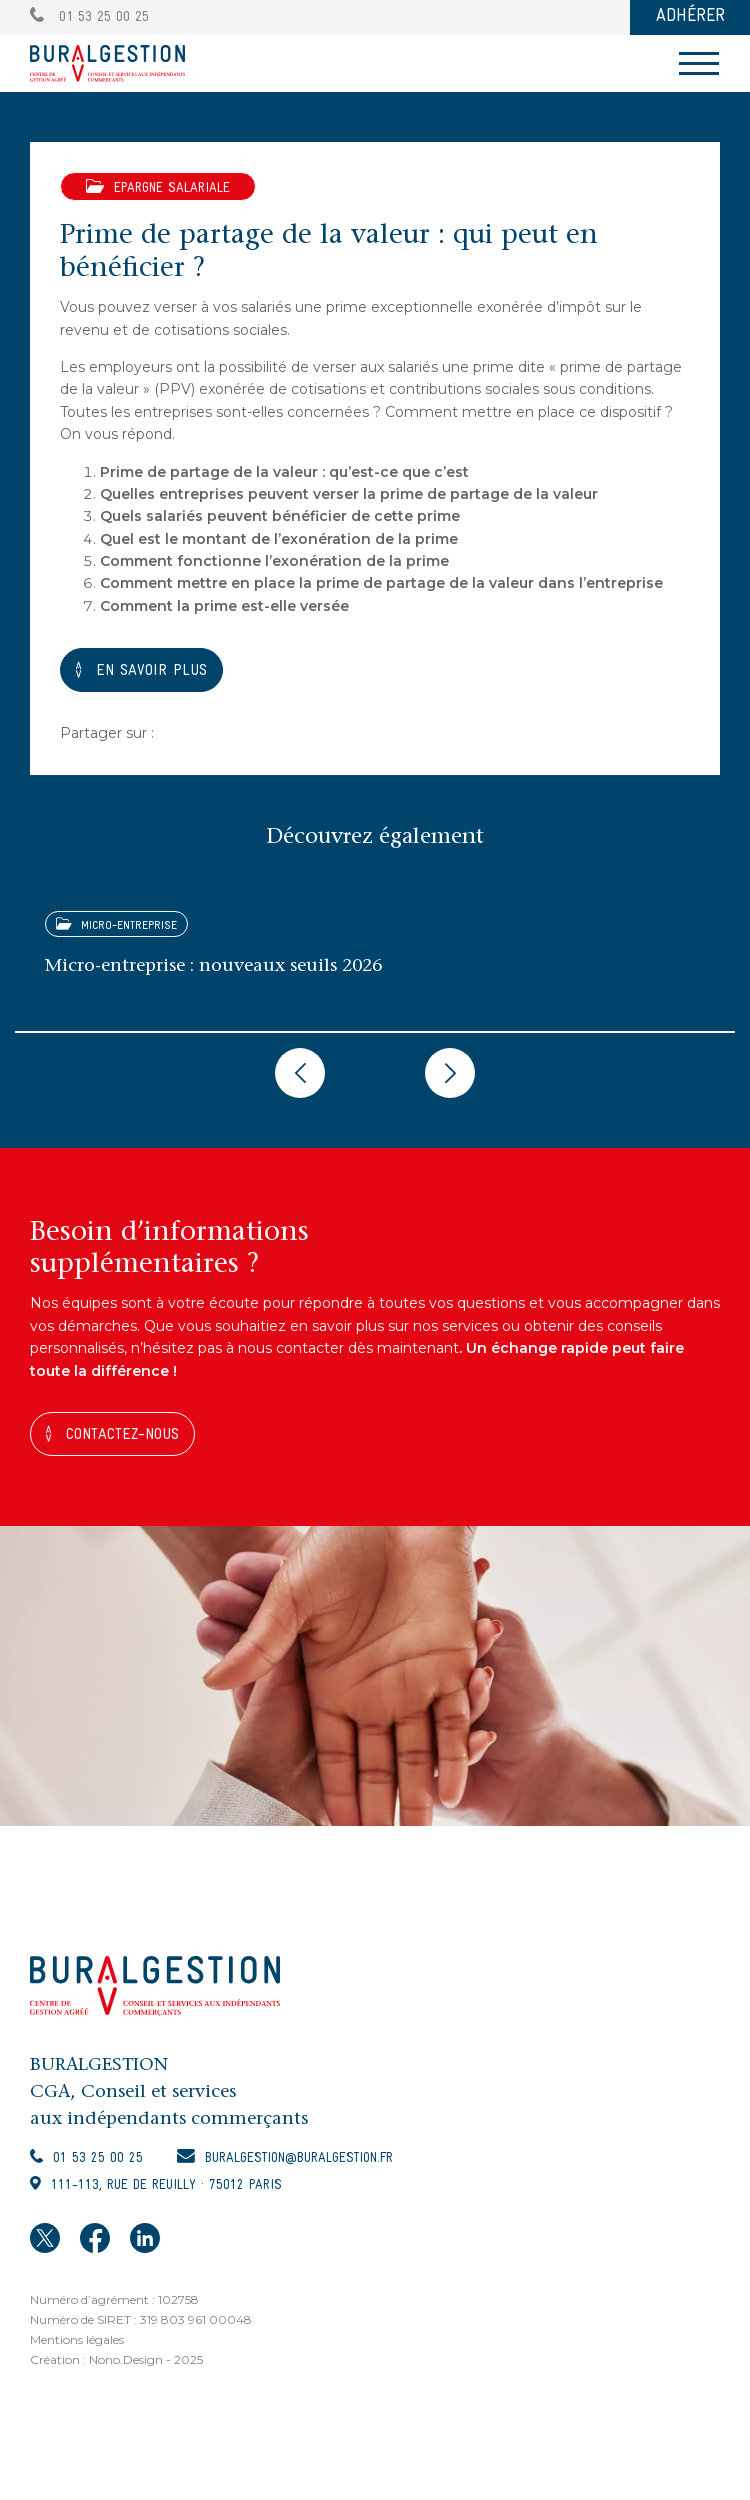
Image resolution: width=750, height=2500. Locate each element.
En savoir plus (151, 671)
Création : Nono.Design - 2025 (116, 2359)
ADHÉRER (690, 16)
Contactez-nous (122, 1435)
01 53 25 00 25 (89, 17)
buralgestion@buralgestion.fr (299, 2158)
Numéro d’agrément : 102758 (114, 2299)
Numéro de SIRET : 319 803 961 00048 (141, 2319)
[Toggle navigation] (699, 63)
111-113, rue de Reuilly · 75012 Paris (166, 2185)
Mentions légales (77, 2339)
